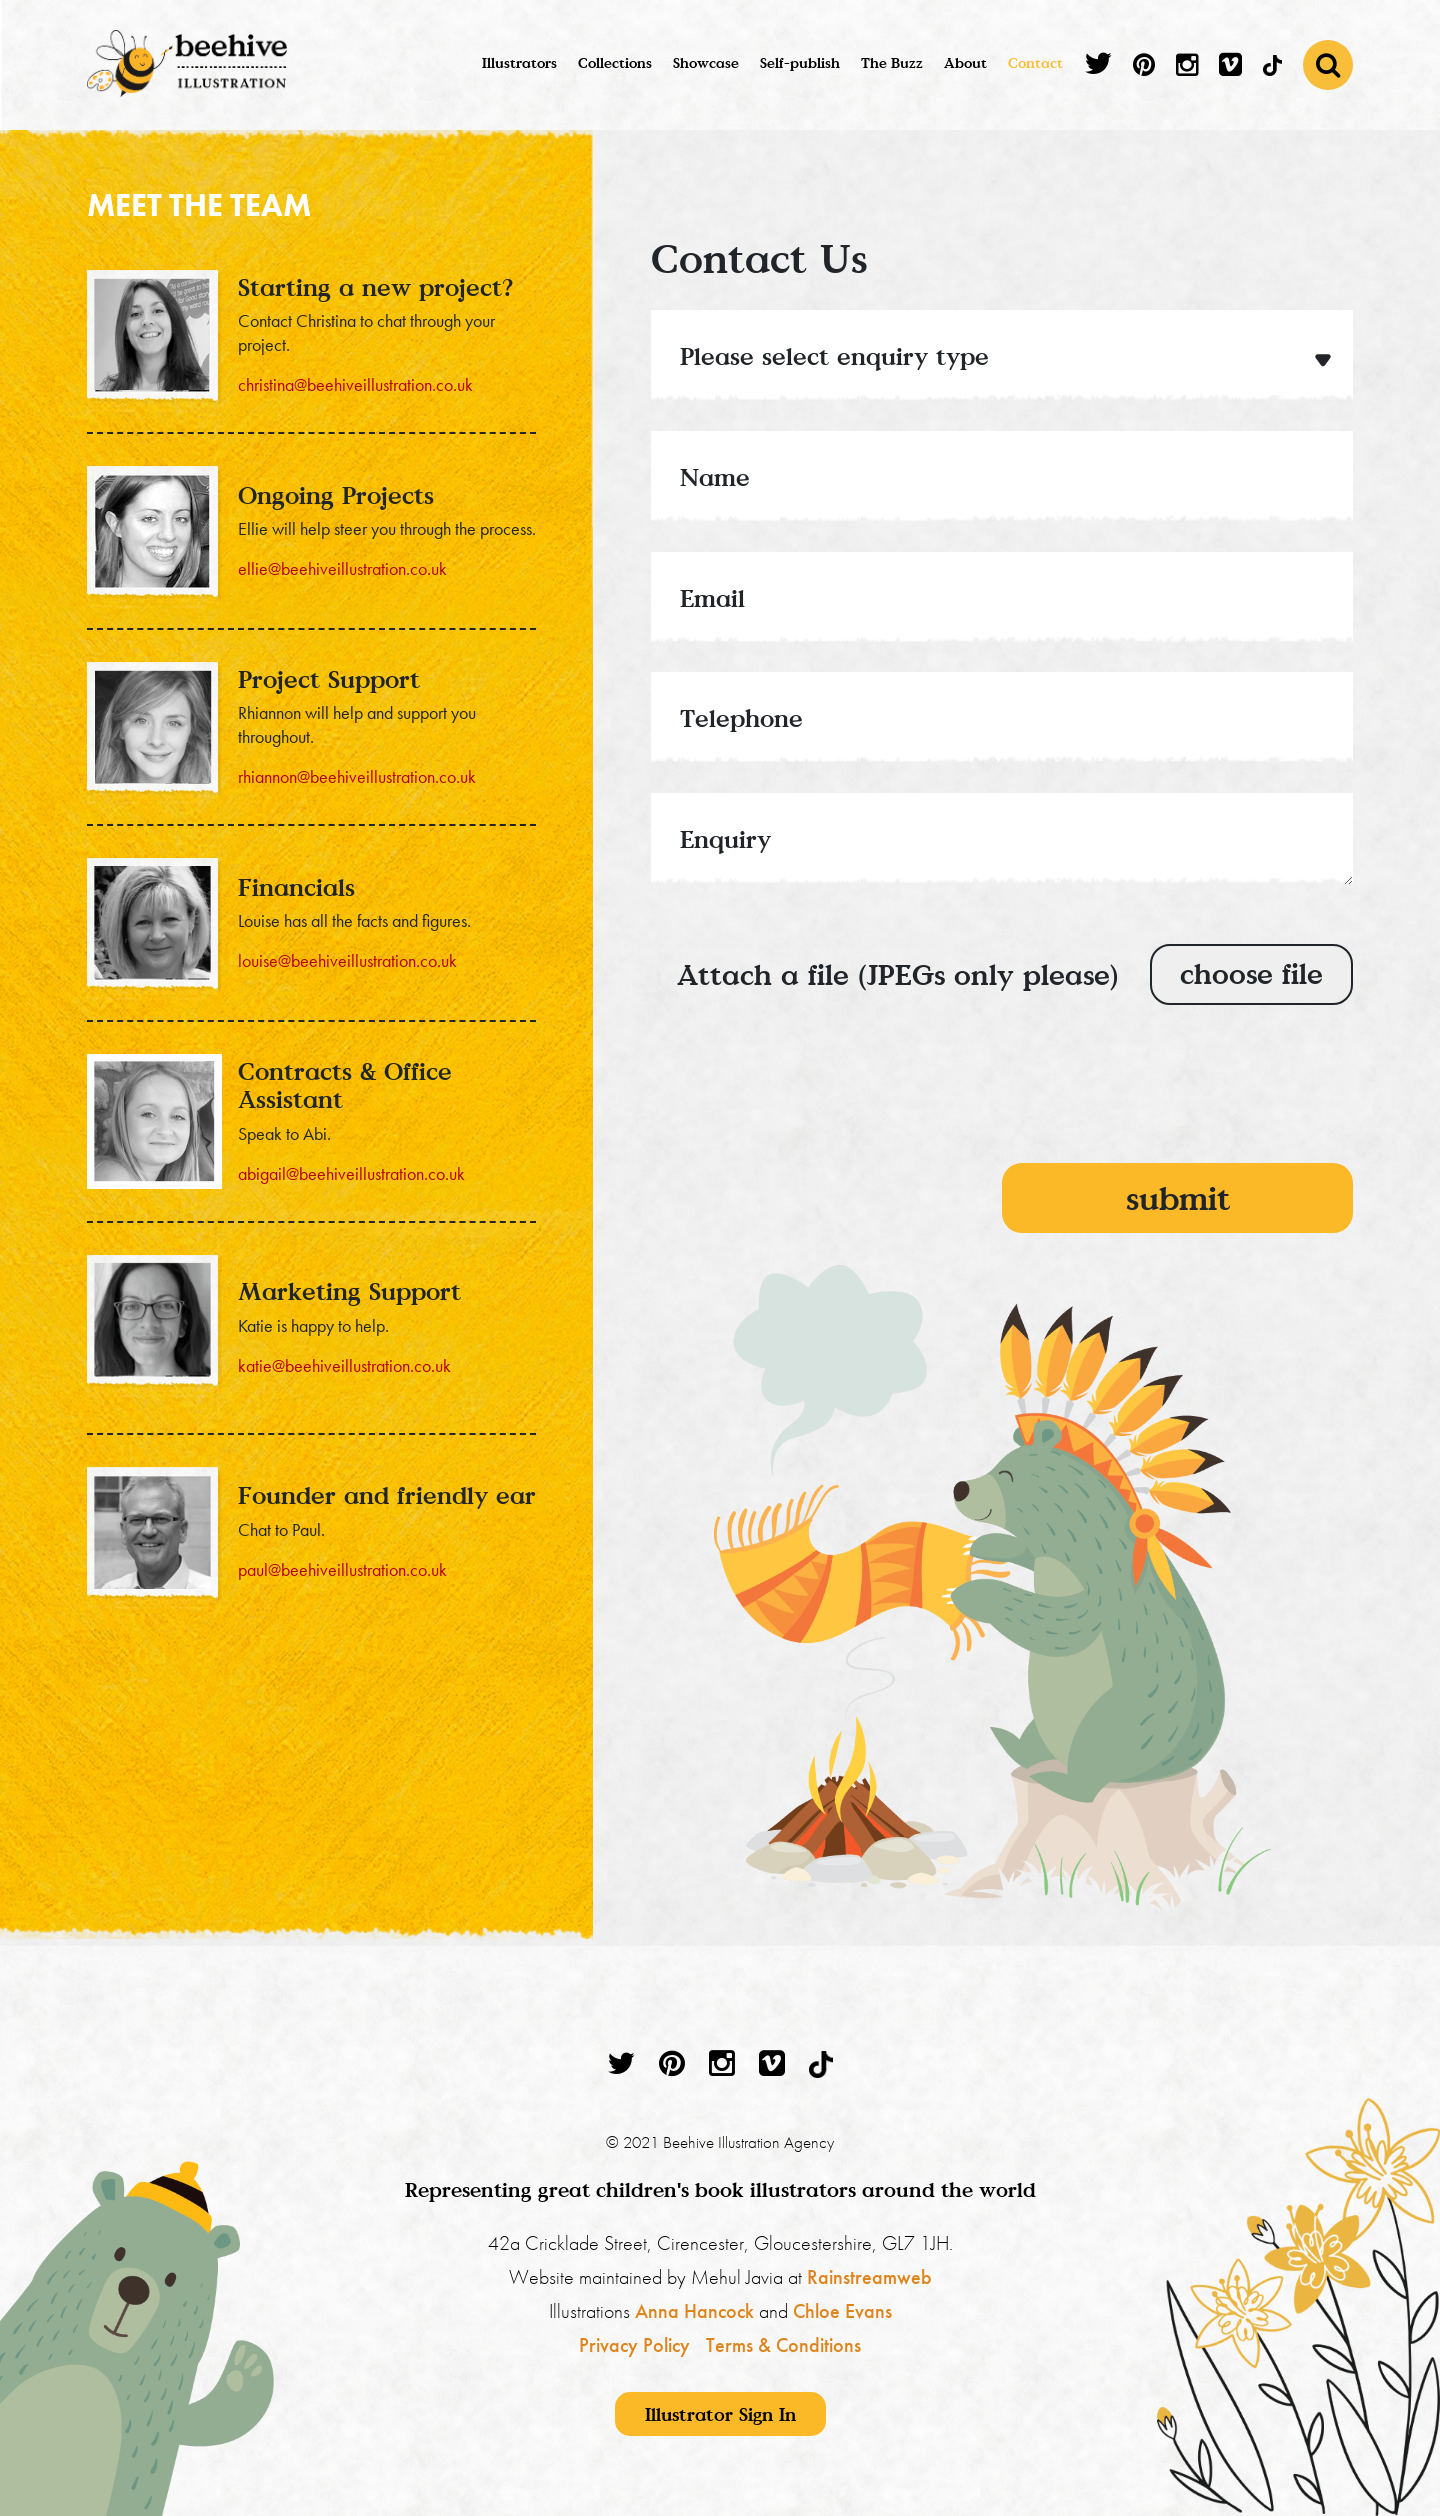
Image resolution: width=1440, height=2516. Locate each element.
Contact (1035, 62)
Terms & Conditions (783, 2345)
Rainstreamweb (869, 2277)
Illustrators (519, 62)
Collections (615, 62)
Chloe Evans (842, 2311)
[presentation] (1201, 1100)
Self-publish (800, 62)
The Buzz (892, 62)
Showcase (706, 62)
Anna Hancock (694, 2311)
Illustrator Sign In (720, 2414)
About (965, 62)
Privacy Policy (634, 2345)
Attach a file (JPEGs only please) (897, 974)
